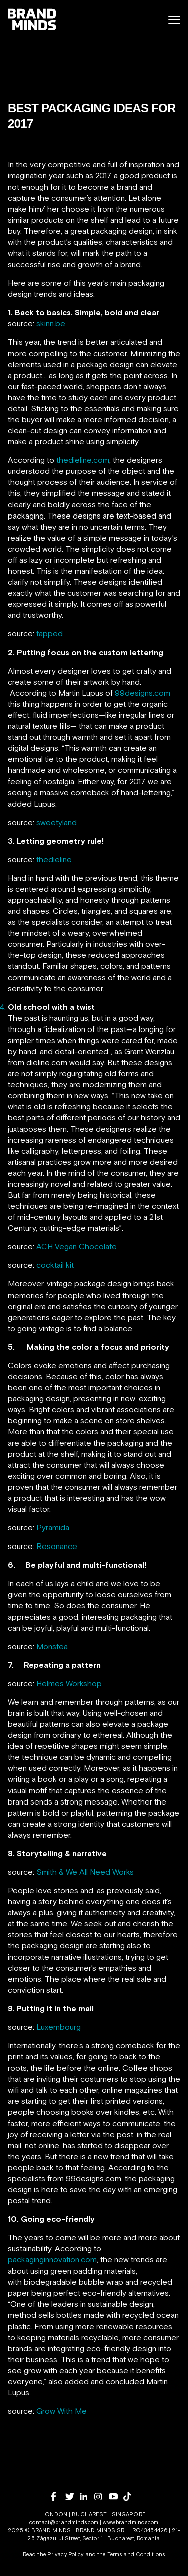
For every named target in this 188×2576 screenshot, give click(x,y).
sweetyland (56, 822)
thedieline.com (82, 459)
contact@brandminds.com (64, 2522)
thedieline (54, 859)
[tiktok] (130, 2496)
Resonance (56, 1546)
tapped (49, 633)
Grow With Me (61, 2410)
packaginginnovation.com (52, 2259)
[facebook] (58, 2496)
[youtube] (116, 2496)
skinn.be (50, 323)
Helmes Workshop (69, 1683)
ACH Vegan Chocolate (76, 1246)
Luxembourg (58, 2026)
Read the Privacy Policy (53, 2554)
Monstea (52, 1646)
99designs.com (142, 692)
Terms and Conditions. (136, 2554)
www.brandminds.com (130, 2522)
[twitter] (72, 2496)
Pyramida (52, 1527)
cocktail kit (55, 1264)
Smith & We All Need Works (85, 1871)
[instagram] (101, 2496)
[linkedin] (87, 2496)
